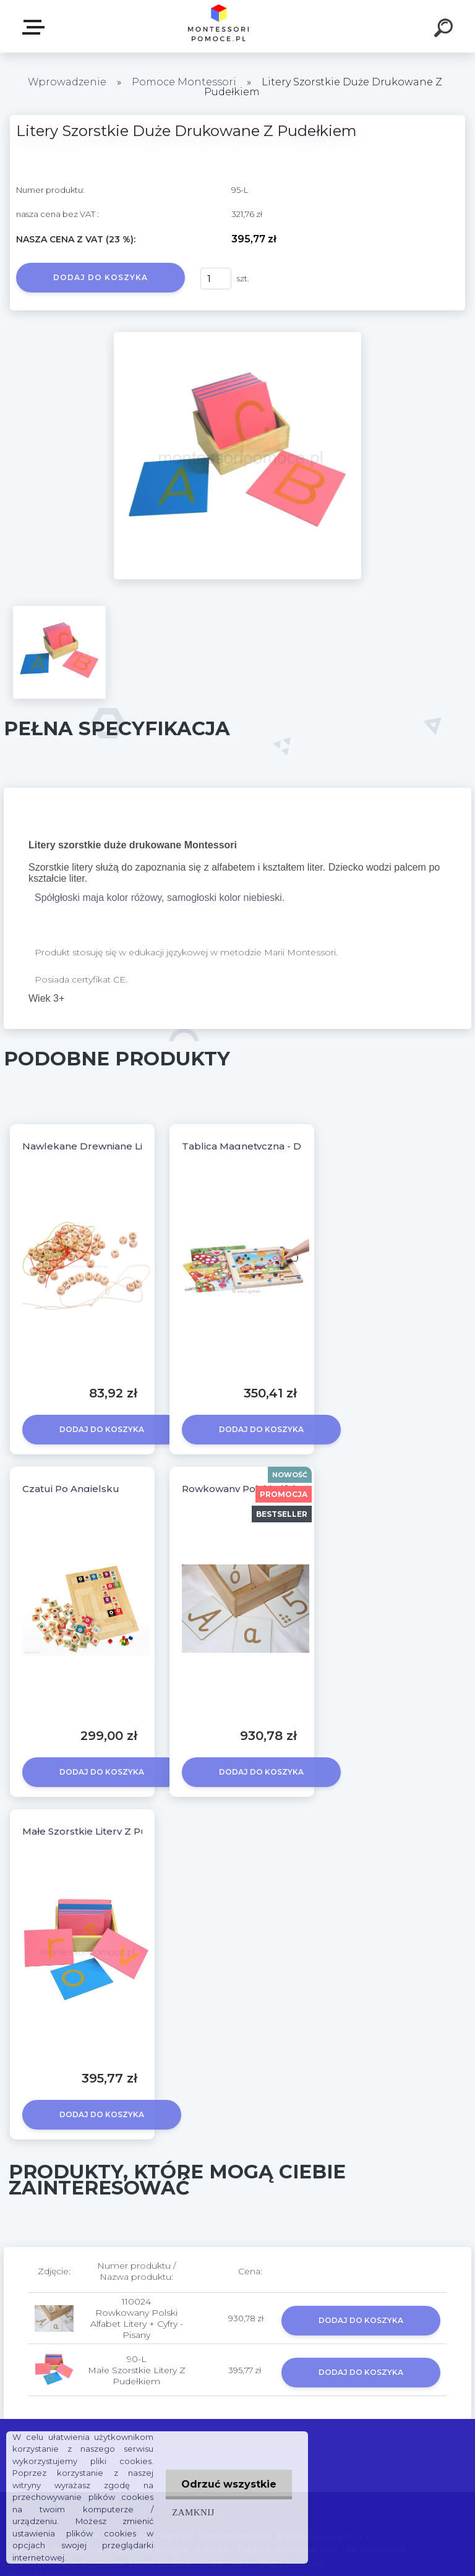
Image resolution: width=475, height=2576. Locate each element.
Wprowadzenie (67, 82)
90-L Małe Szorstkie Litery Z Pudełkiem (137, 2370)
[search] (445, 29)
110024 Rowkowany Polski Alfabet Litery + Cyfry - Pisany (136, 2318)
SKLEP (36, 27)
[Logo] (219, 26)
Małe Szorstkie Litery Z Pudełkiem (104, 1831)
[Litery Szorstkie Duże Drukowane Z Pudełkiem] (237, 336)
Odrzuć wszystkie (228, 2484)
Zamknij (193, 2512)
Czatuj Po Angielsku (70, 1488)
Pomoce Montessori (184, 82)
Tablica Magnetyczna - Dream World (271, 1146)
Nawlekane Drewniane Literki (93, 1146)
